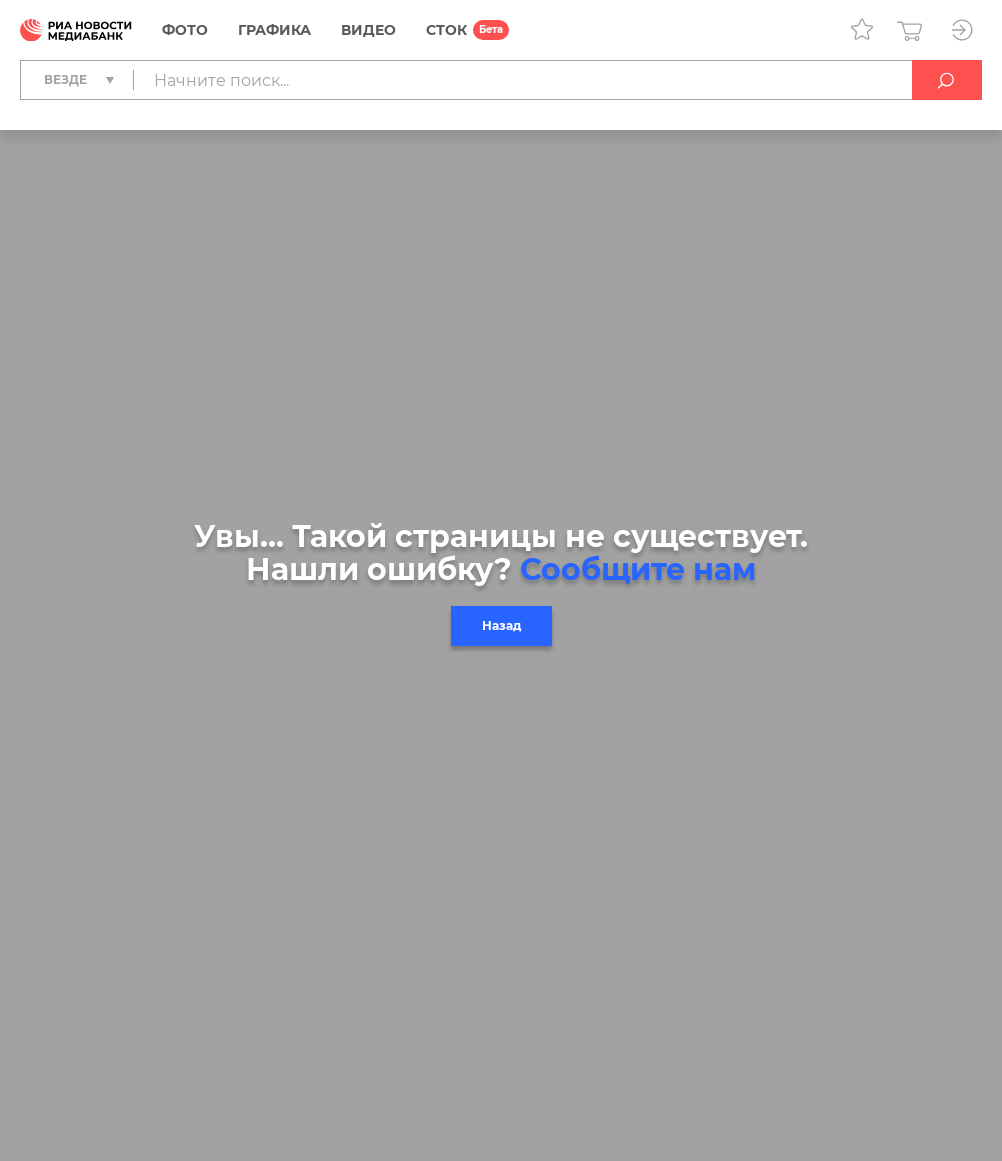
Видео (368, 30)
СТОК (446, 30)
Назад (501, 625)
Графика (274, 30)
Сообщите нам (638, 569)
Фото (185, 30)
